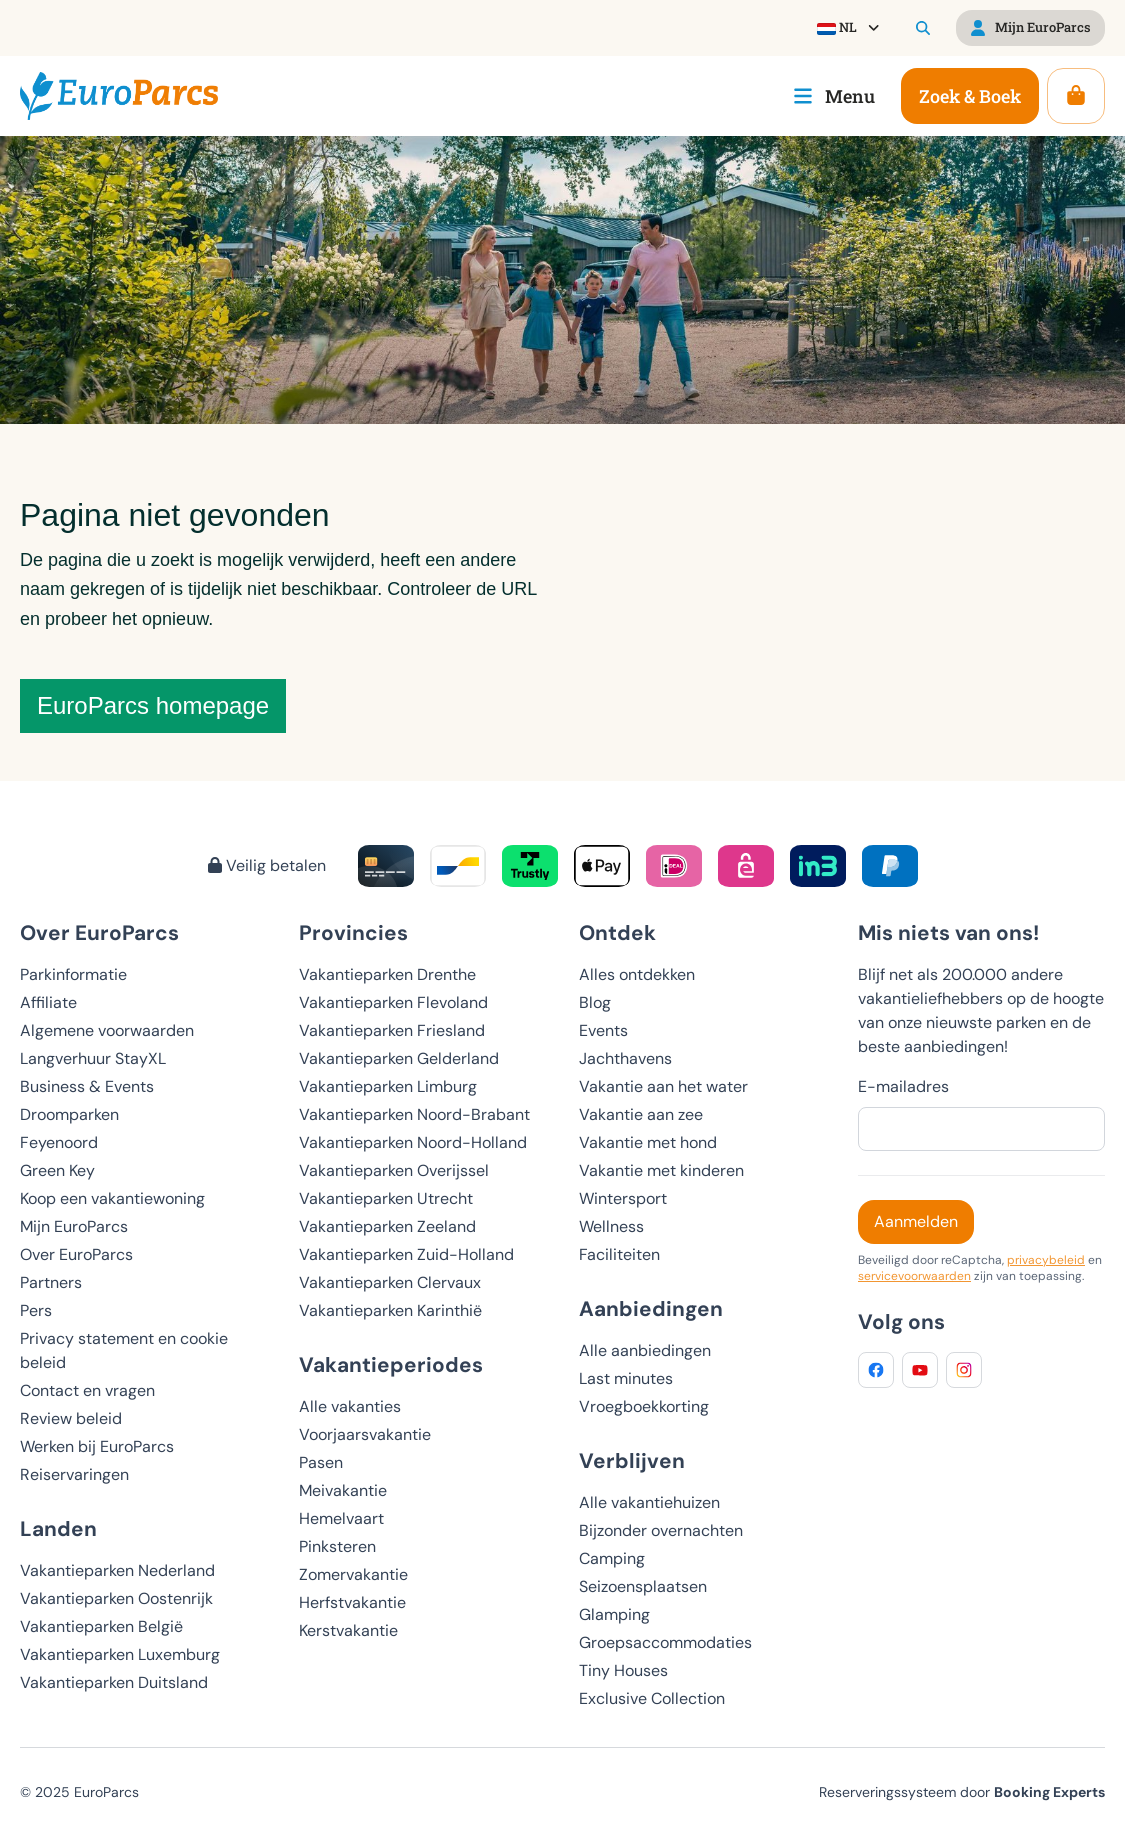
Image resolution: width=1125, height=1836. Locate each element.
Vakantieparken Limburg (388, 1086)
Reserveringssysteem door (962, 1792)
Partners (51, 1282)
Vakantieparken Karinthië (390, 1310)
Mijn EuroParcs (74, 1226)
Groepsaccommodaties (665, 1642)
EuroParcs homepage (153, 705)
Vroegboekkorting (644, 1406)
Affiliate (48, 1002)
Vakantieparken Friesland (392, 1030)
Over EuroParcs (76, 1254)
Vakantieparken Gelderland (399, 1058)
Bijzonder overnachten (661, 1530)
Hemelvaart (341, 1518)
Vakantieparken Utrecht (386, 1198)
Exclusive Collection (652, 1698)
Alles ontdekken (637, 974)
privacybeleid (1046, 1260)
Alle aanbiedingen (645, 1350)
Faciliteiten (619, 1254)
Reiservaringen (74, 1474)
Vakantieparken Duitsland (114, 1682)
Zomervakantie (353, 1574)
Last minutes (626, 1378)
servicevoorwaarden (914, 1276)
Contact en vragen (87, 1390)
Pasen (321, 1462)
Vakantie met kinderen (661, 1170)
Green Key (57, 1170)
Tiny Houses (623, 1670)
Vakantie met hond (648, 1142)
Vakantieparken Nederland (117, 1570)
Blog (595, 1002)
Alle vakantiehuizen (649, 1502)
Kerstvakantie (348, 1630)
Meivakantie (343, 1490)
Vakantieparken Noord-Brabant (414, 1114)
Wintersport (623, 1198)
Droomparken (69, 1114)
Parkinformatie (73, 974)
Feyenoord (59, 1142)
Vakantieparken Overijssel (394, 1170)
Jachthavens (625, 1058)
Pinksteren (337, 1546)
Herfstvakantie (352, 1602)
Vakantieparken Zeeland (387, 1226)
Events (603, 1030)
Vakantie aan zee (641, 1114)
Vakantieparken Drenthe (387, 974)
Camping (612, 1558)
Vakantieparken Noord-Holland (413, 1142)
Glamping (614, 1614)
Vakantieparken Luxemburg (120, 1654)
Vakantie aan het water (663, 1086)
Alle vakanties (350, 1406)
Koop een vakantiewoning (112, 1198)
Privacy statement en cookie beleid (124, 1350)
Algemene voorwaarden (107, 1030)
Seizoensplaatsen (643, 1586)
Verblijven (632, 1460)
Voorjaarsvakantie (365, 1434)
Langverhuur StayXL (93, 1058)
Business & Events (87, 1086)
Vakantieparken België (101, 1626)
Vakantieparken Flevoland (393, 1002)
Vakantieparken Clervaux (390, 1282)
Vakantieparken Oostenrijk (116, 1598)
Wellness (611, 1226)
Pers (36, 1310)
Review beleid (71, 1418)
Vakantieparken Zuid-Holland (406, 1254)
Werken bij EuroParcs (97, 1446)
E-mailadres (903, 1086)
